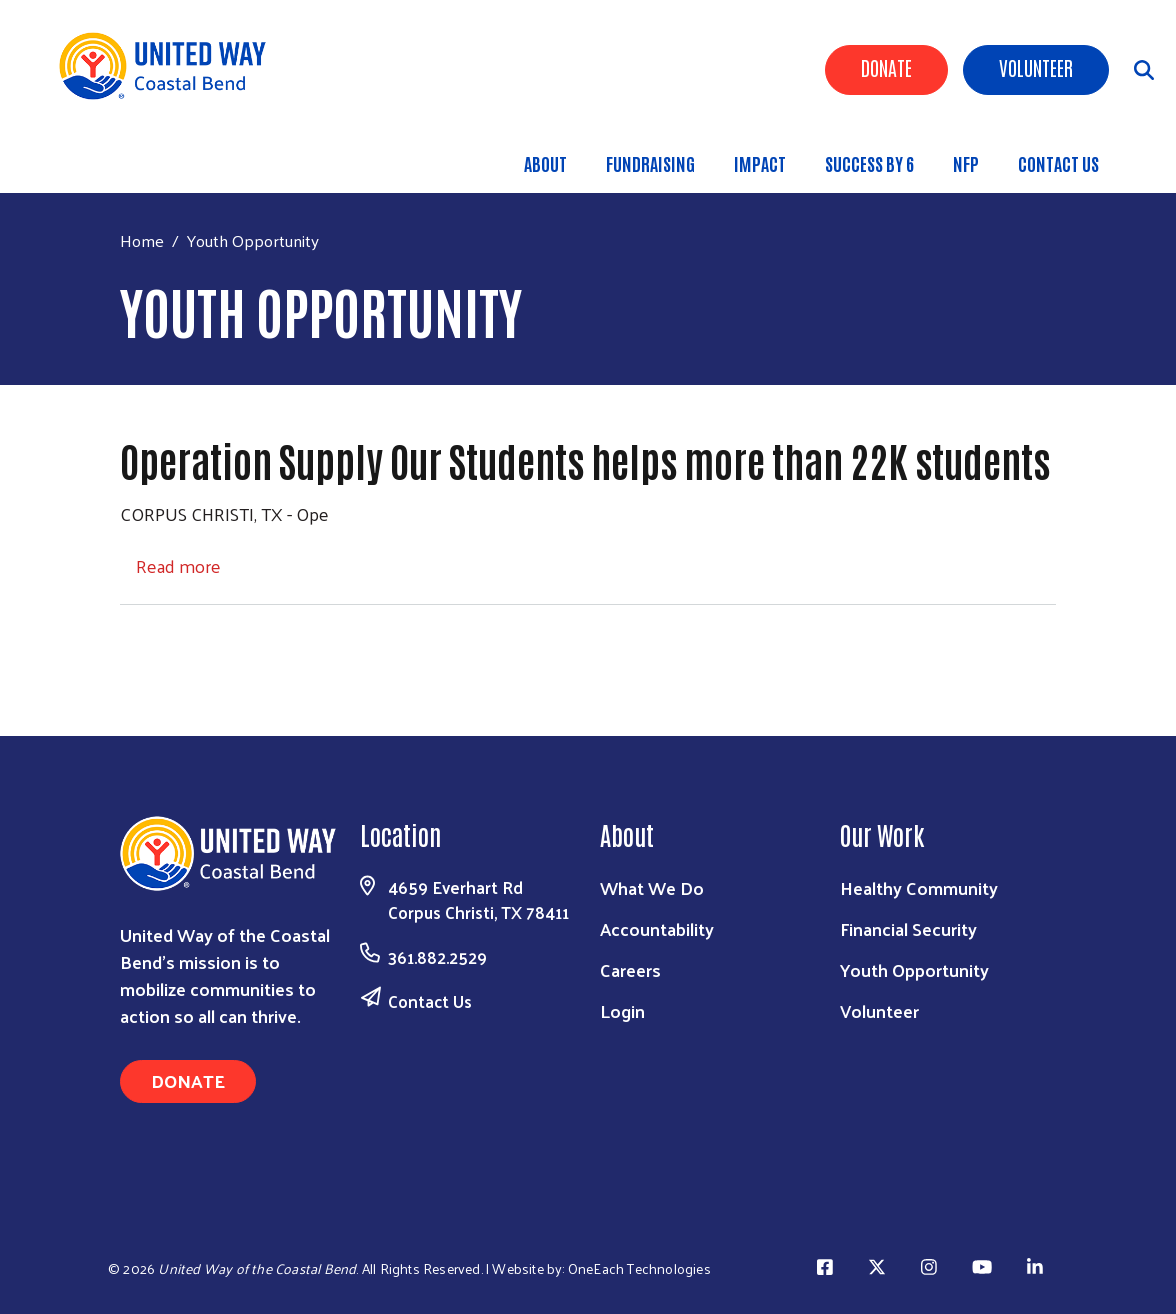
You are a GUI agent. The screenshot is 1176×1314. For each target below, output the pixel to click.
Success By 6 (869, 163)
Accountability (657, 928)
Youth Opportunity (914, 969)
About (545, 163)
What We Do (652, 887)
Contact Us (1058, 163)
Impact (760, 163)
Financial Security (908, 928)
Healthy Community (919, 887)
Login (622, 1010)
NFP (966, 163)
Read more (178, 565)
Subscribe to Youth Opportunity (128, 643)
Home (142, 240)
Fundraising (650, 163)
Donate (886, 67)
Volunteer (1036, 67)
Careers (630, 969)
